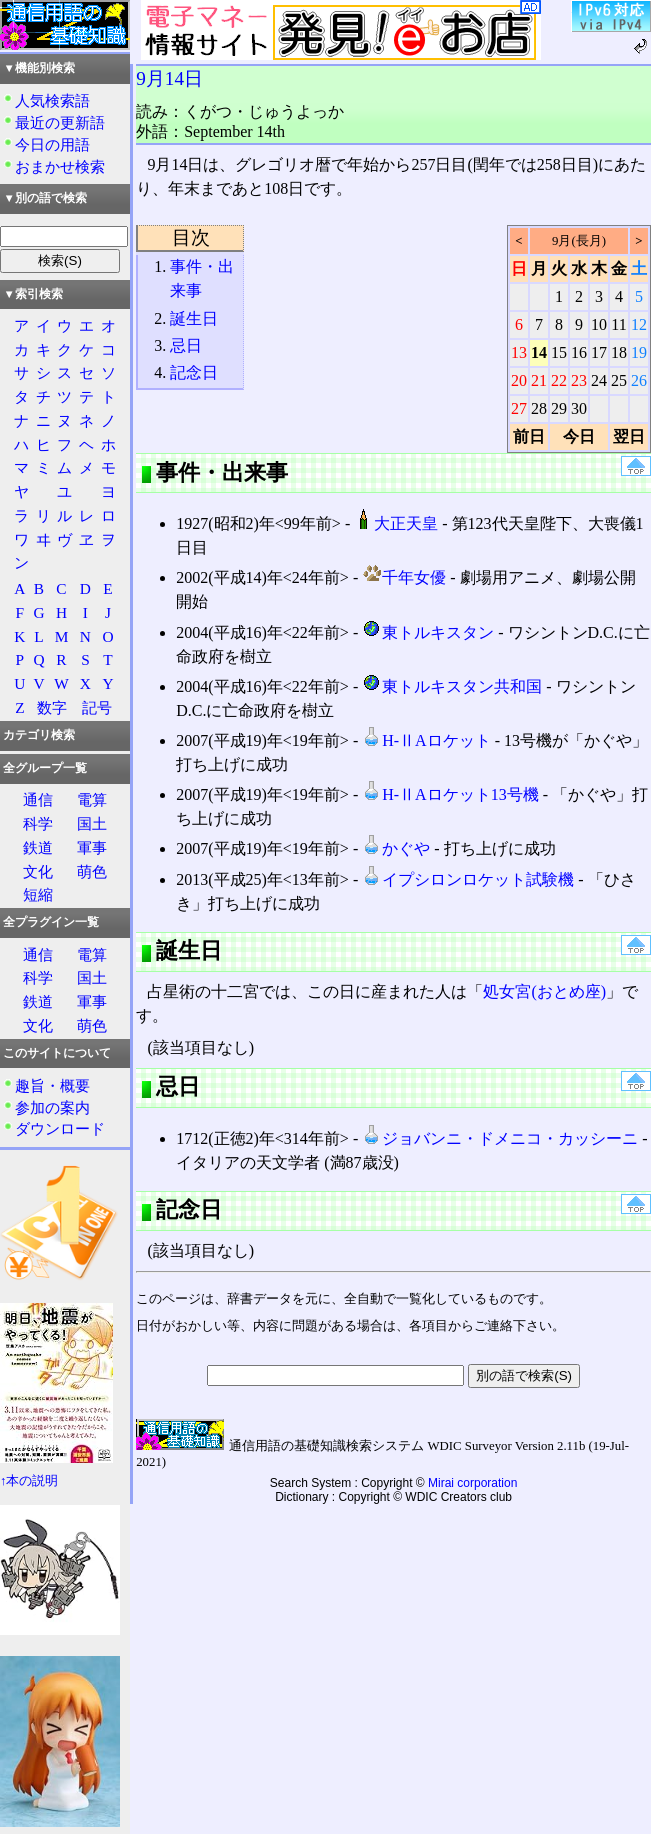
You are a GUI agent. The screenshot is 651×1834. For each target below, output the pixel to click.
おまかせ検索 (60, 166)
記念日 (194, 372)
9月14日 (169, 78)
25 (619, 380)
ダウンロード (60, 1128)
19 (639, 352)
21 (539, 380)
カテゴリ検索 (39, 735)
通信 (38, 799)
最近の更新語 (60, 122)
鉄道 (38, 847)
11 (618, 324)
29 (559, 408)
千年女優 (404, 577)
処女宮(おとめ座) (544, 991)
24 (599, 380)
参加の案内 (52, 1107)
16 (579, 352)
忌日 (186, 345)
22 (559, 380)
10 (599, 324)
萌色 (92, 871)
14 (539, 352)
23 (579, 380)
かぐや (396, 848)
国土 (92, 823)
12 (639, 324)
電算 (92, 799)
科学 (38, 823)
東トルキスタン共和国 (452, 686)
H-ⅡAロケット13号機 (450, 794)
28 (539, 408)
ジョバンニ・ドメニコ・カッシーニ (500, 1138)
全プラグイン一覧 (51, 922)
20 (519, 380)
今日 (579, 436)
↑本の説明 (29, 1481)
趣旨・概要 (52, 1085)
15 (559, 352)
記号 (97, 707)
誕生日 (194, 318)
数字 (52, 707)
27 (519, 408)
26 (639, 380)
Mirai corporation (472, 1483)
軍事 (92, 847)
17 (599, 352)
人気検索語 (52, 100)
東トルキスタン (428, 632)
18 (619, 352)
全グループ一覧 (45, 768)
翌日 (629, 436)
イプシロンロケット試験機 (468, 879)
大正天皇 (396, 523)
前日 (529, 436)
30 (579, 408)
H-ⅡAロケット (426, 740)
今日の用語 (52, 144)
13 (519, 352)
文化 (38, 871)
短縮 (38, 894)
